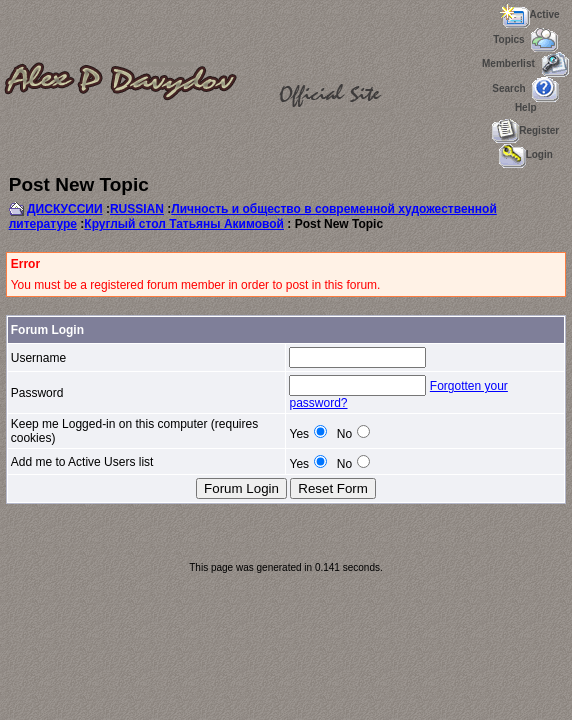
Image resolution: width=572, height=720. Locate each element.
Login (526, 154)
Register (525, 130)
